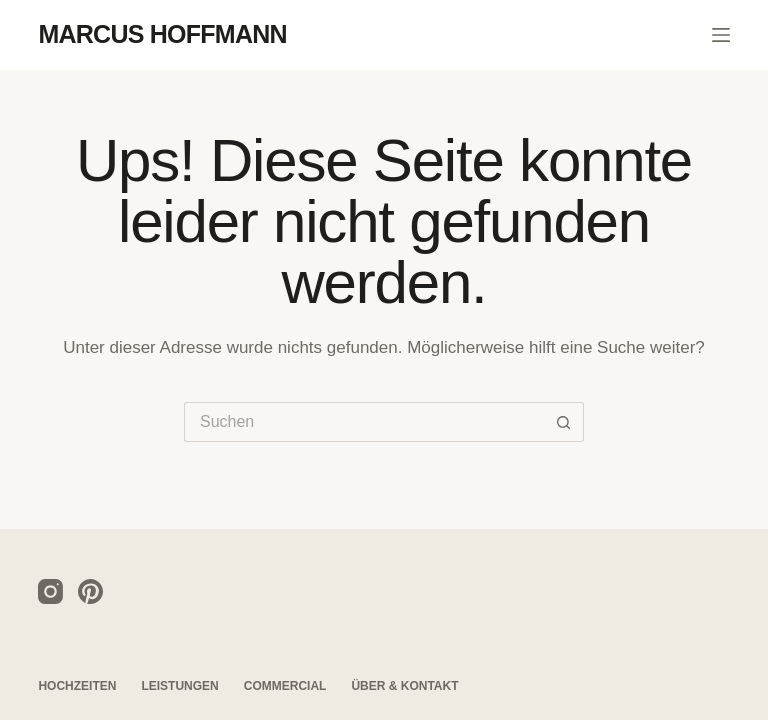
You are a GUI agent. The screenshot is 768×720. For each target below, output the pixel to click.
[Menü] (721, 35)
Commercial (285, 686)
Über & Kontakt (404, 686)
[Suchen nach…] (364, 422)
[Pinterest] (90, 591)
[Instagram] (50, 591)
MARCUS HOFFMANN (162, 34)
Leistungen (179, 686)
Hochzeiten (77, 686)
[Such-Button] (564, 422)
